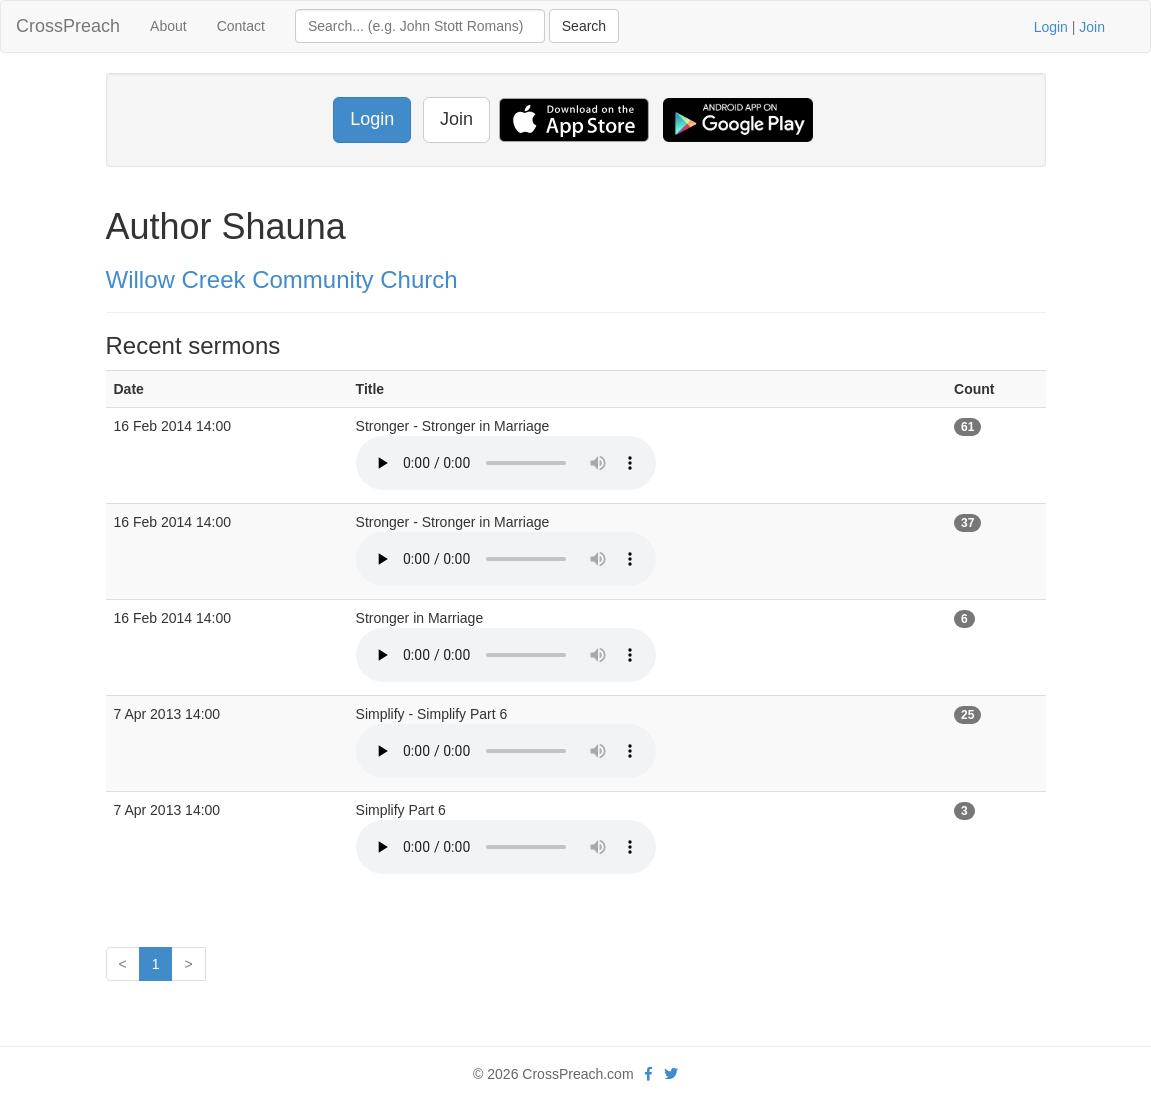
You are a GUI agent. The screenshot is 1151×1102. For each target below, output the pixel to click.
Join (1092, 27)
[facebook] (648, 1074)
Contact (241, 26)
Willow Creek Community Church (282, 279)
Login (1051, 27)
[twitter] (671, 1074)
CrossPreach (68, 26)
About (168, 26)
